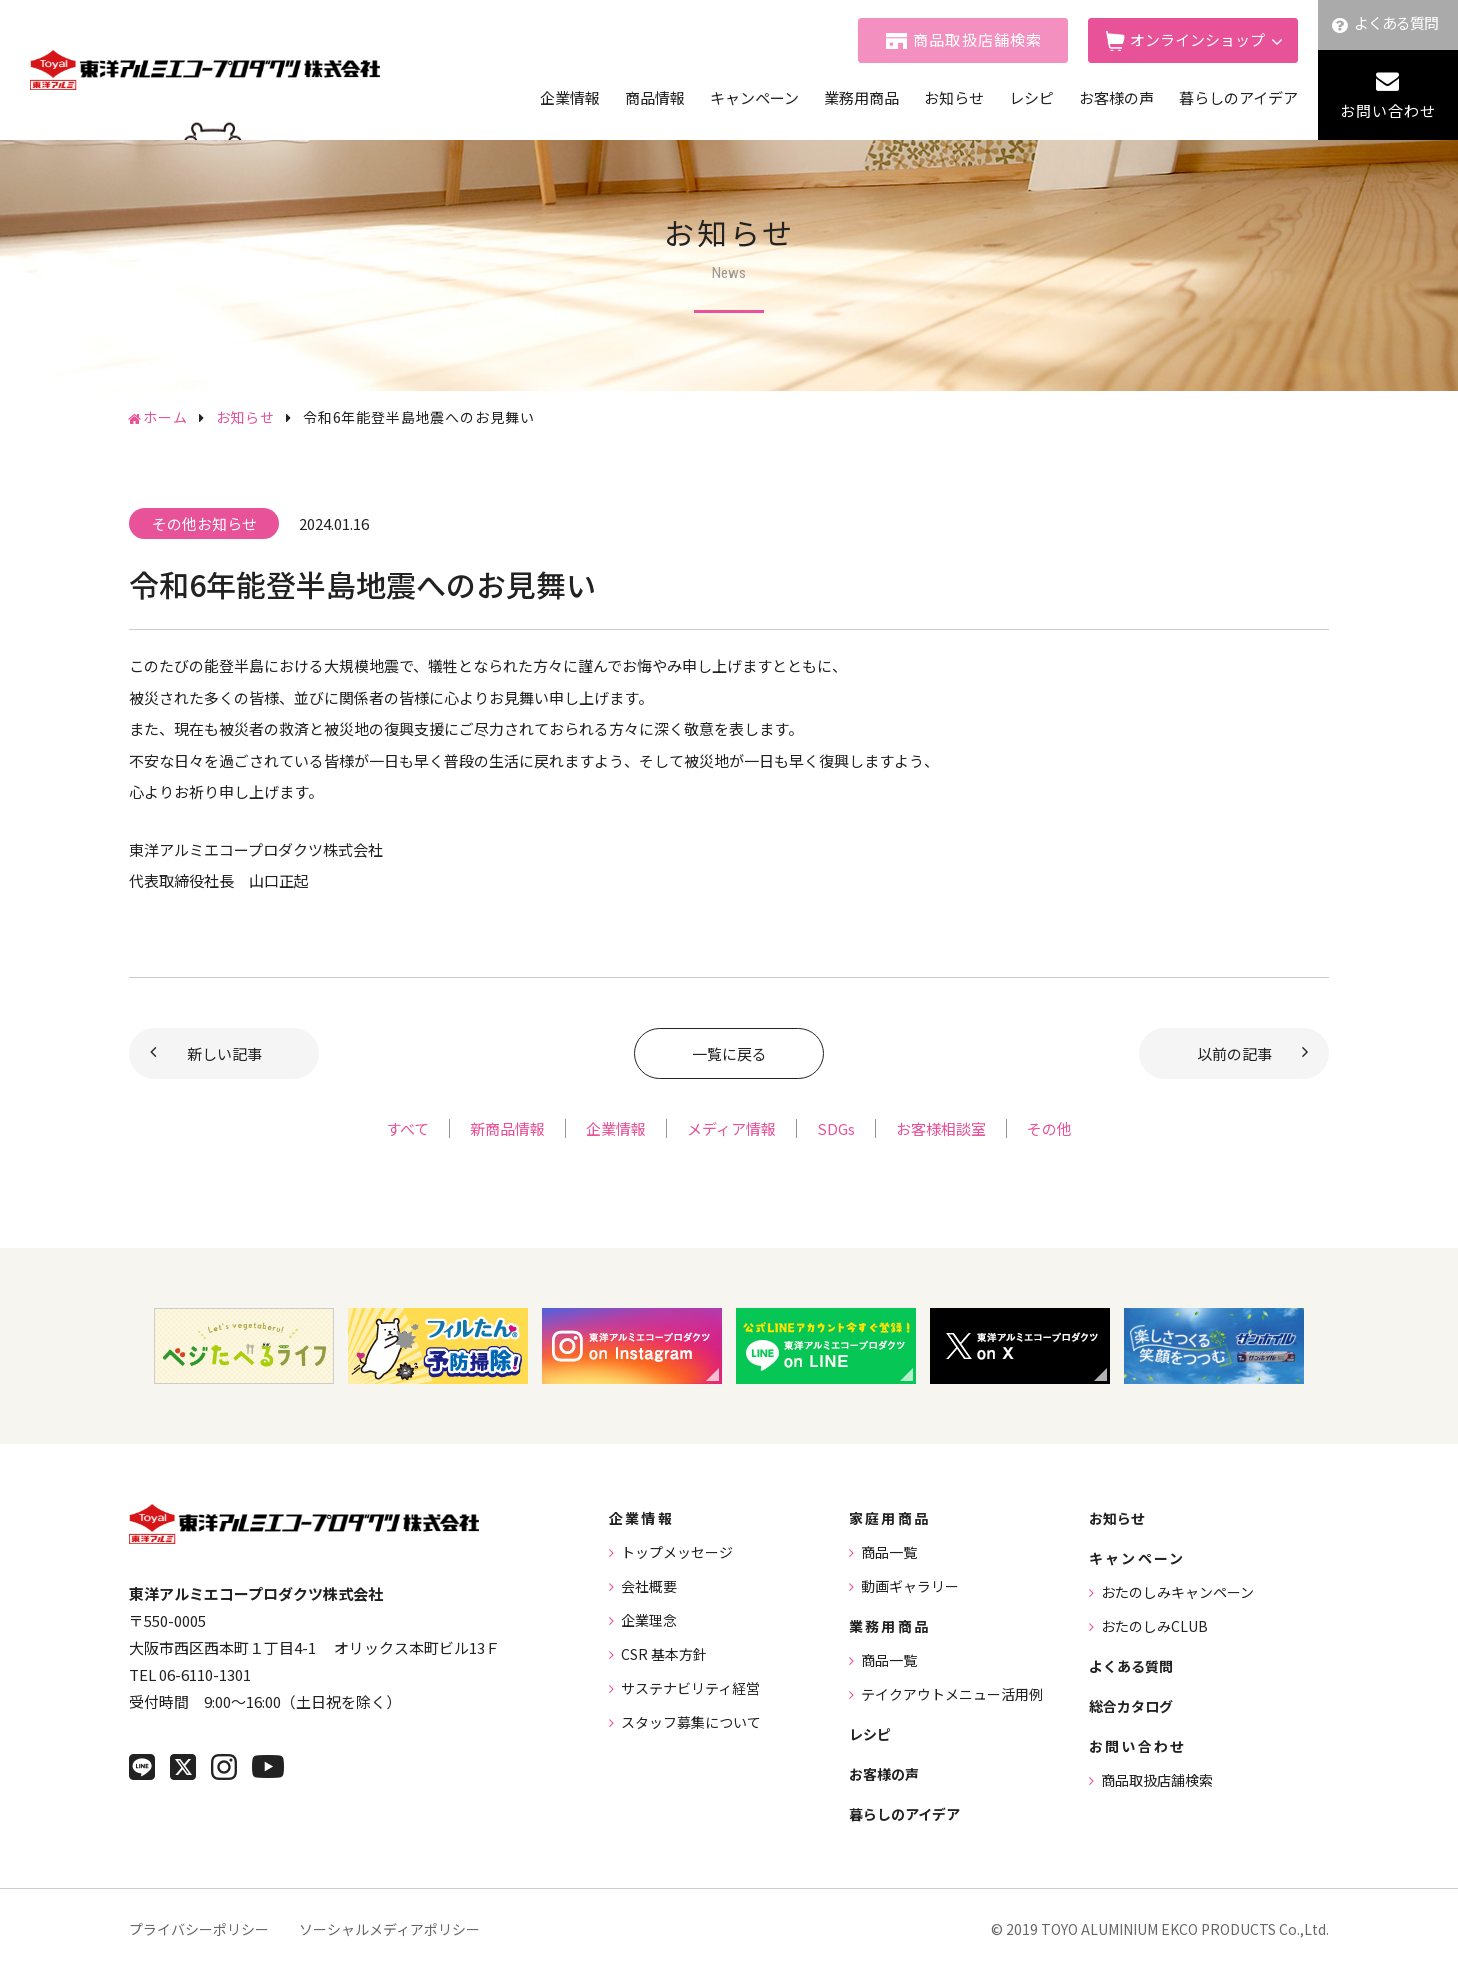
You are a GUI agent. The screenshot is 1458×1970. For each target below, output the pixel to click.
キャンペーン (754, 97)
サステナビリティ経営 (690, 1688)
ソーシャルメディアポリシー (389, 1929)
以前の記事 (1234, 1053)
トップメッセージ (677, 1552)
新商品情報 (507, 1128)
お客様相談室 (941, 1128)
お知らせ (954, 97)
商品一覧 (889, 1552)
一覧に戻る (729, 1053)
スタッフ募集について (691, 1722)
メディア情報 (731, 1128)
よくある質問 (1396, 22)
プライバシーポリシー (199, 1929)
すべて (407, 1128)
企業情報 (570, 97)
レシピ (1031, 97)
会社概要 (649, 1586)
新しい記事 (224, 1053)
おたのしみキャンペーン (1177, 1592)
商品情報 (655, 97)
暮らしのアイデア (1238, 97)
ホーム (165, 417)
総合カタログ (1131, 1706)
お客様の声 (1116, 97)
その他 (1049, 1128)
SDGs (836, 1128)
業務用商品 (861, 97)
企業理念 (649, 1620)
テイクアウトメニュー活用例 (952, 1694)
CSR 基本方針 (664, 1654)
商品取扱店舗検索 (978, 39)
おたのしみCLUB (1154, 1626)
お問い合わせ (1388, 110)
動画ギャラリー (910, 1586)
